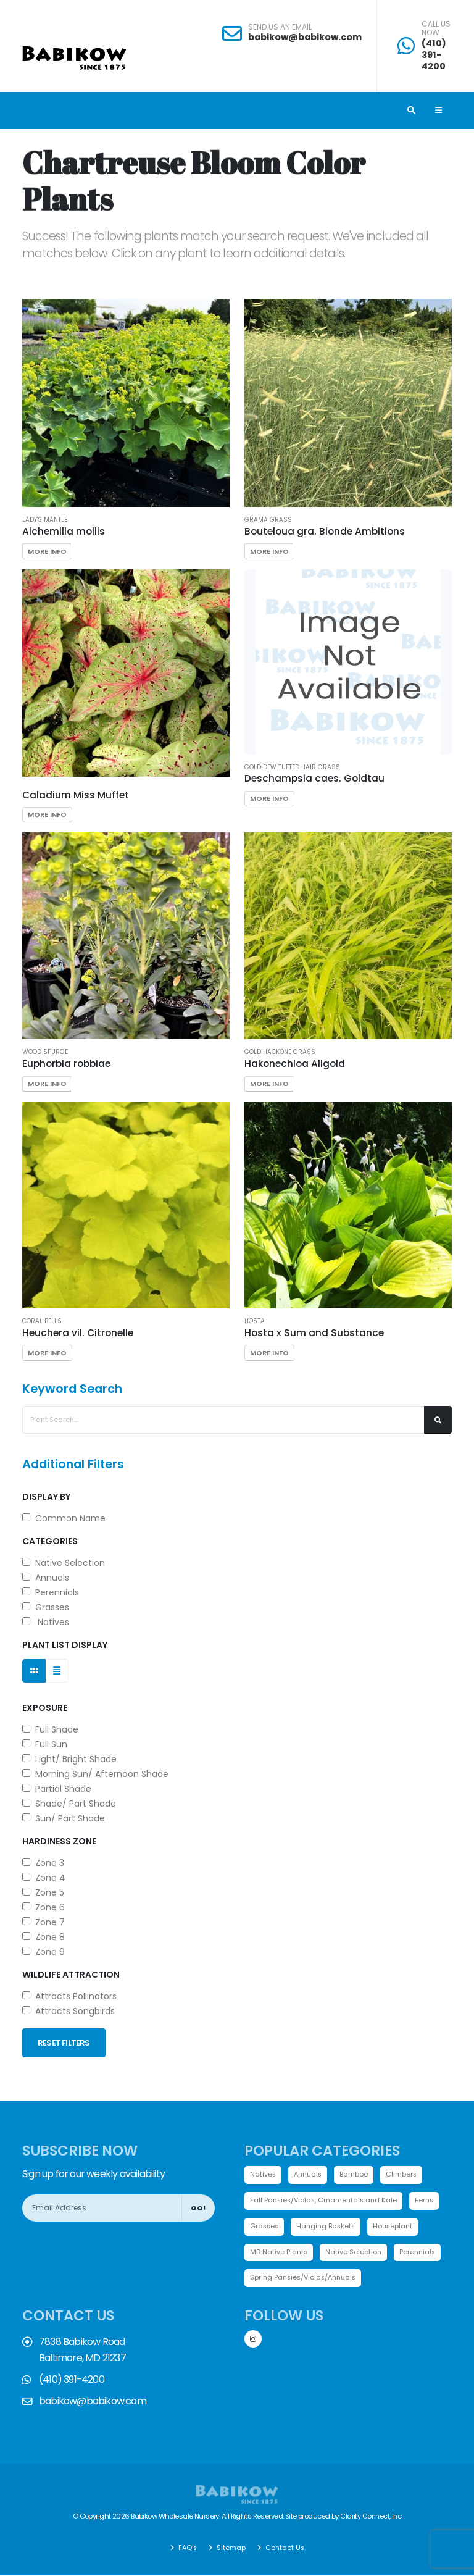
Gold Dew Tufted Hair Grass (292, 767)
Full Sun (44, 1744)
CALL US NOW (436, 29)
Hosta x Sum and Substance (314, 1332)
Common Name (64, 1518)
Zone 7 (43, 1922)
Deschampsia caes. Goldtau (314, 778)
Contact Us (285, 2548)
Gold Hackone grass (279, 1052)
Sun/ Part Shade (63, 1818)
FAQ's (186, 2548)
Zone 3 (43, 1863)
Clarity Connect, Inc (370, 2517)
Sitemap (230, 2548)
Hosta (254, 1321)
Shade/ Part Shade (69, 1803)
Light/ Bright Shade (69, 1759)
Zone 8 (43, 1937)
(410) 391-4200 (434, 54)
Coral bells (42, 1321)
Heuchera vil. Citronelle (77, 1332)
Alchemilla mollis (63, 531)
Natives (45, 1622)
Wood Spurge (45, 1052)
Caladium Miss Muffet (75, 794)
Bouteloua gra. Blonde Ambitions (324, 531)
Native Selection (63, 1563)
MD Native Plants (279, 2253)
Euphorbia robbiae (66, 1063)
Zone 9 (43, 1952)
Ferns (430, 2201)
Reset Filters (64, 2043)
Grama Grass (268, 520)
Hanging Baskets (328, 2226)
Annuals (45, 1577)
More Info (47, 551)
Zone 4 (43, 1877)
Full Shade (50, 1729)
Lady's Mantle (44, 520)
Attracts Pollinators (69, 1996)
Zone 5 (43, 1892)
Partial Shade (56, 1789)
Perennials (50, 1592)
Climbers (405, 2175)
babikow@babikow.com (305, 37)
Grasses (45, 1607)
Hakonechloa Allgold (294, 1063)
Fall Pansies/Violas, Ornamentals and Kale (326, 2201)
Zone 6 (43, 1907)
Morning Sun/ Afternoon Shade (95, 1774)
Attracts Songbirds (68, 2011)
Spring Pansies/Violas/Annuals (306, 2279)
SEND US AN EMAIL (280, 27)
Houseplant (397, 2226)
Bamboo (357, 2175)
